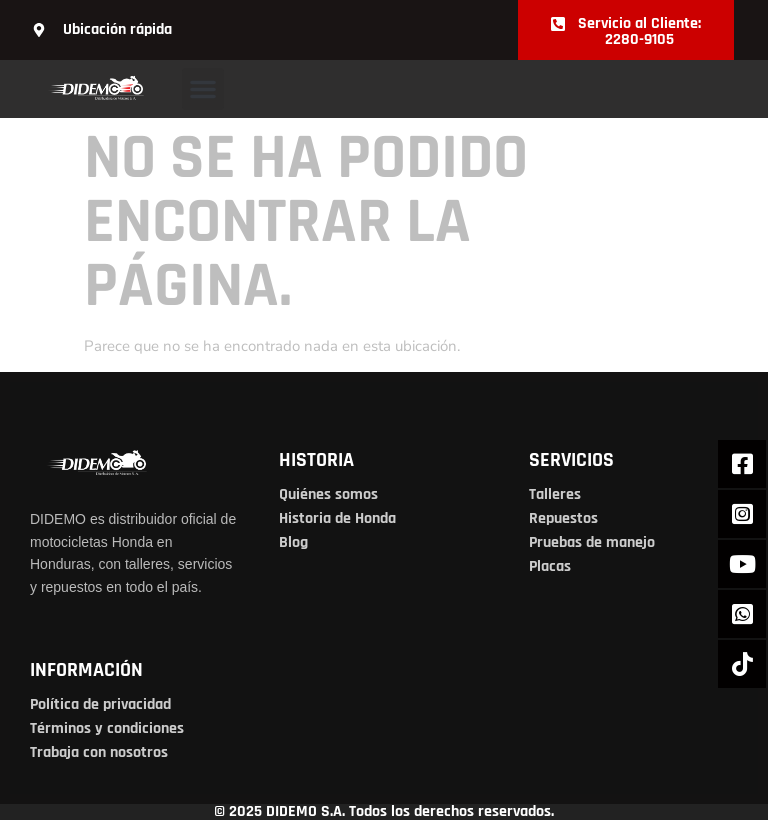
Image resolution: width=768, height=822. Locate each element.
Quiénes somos (328, 494)
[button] (203, 89)
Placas (550, 566)
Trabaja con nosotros (99, 752)
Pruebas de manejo (592, 542)
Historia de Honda (337, 518)
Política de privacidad (100, 704)
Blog (293, 542)
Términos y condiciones (107, 728)
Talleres (555, 494)
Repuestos (563, 518)
